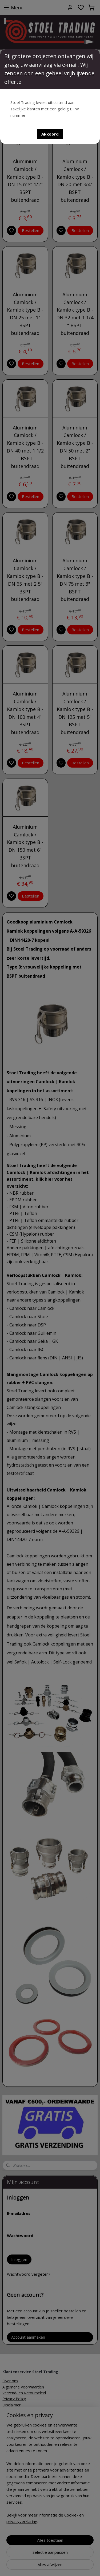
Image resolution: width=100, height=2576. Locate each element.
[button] (50, 134)
